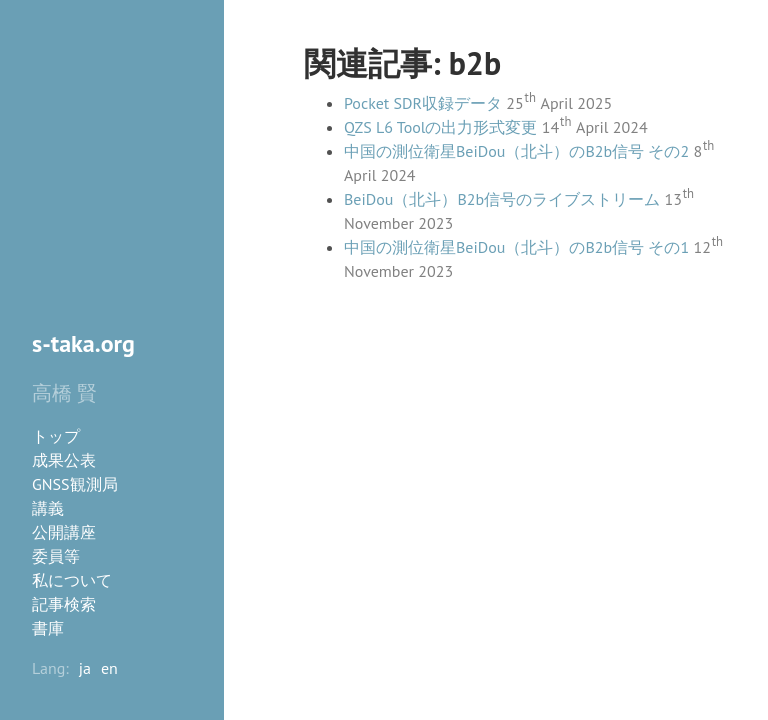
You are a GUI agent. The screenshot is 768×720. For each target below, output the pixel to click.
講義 (48, 508)
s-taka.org (83, 343)
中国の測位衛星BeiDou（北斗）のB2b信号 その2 (516, 151)
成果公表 (64, 460)
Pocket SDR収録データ (423, 103)
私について (72, 580)
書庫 (48, 628)
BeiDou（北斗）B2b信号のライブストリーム (502, 199)
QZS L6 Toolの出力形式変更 (440, 127)
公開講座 (64, 532)
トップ (56, 436)
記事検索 (64, 604)
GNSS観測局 (75, 484)
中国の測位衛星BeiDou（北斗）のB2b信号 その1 (516, 247)
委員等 (56, 556)
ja (85, 668)
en (109, 668)
